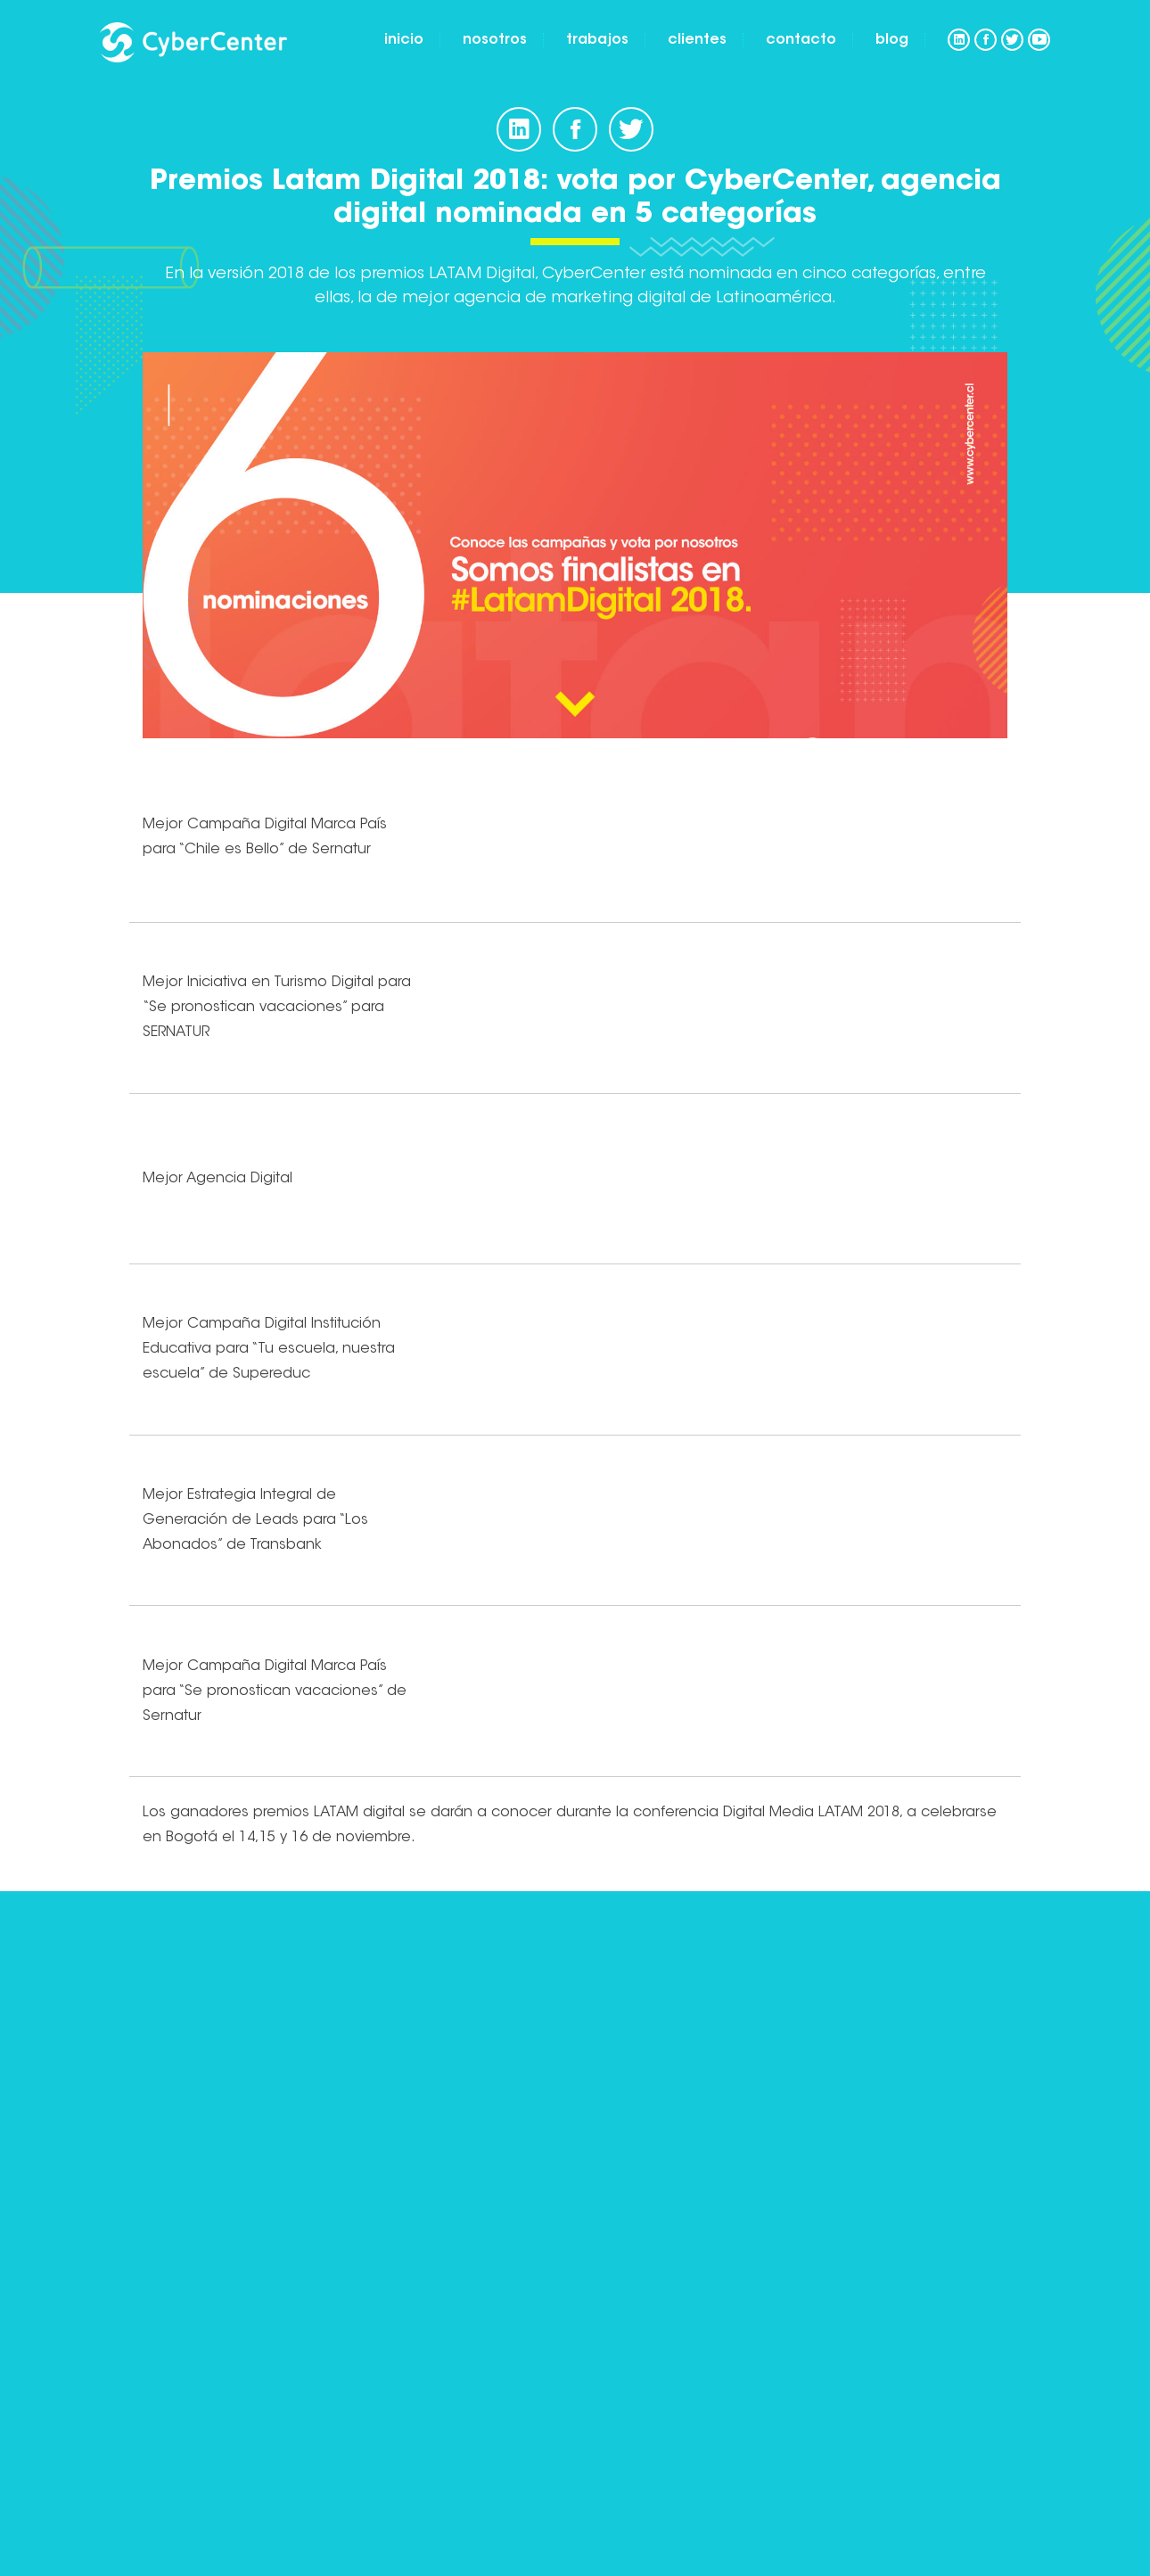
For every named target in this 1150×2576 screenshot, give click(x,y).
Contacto (801, 40)
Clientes (697, 40)
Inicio (403, 40)
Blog (891, 40)
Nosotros (495, 40)
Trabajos (597, 40)
